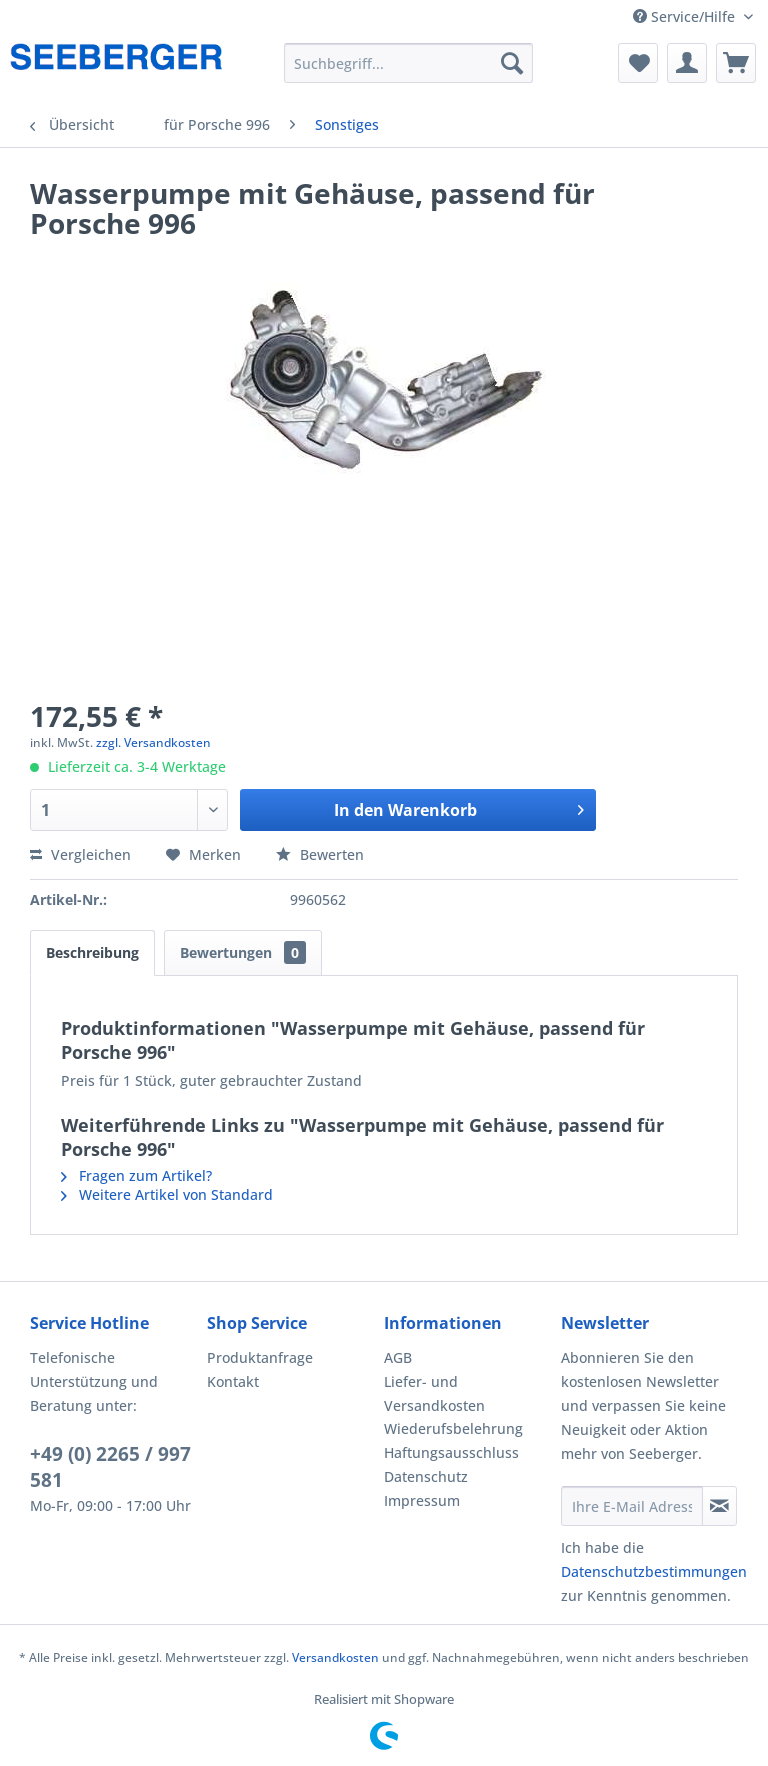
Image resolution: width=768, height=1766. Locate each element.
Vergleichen (80, 854)
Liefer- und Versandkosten (434, 1393)
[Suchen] (512, 63)
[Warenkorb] (736, 63)
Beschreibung (92, 952)
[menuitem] (409, 63)
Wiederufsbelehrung (453, 1428)
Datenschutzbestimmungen (654, 1571)
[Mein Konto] (687, 63)
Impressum (422, 1500)
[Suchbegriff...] (409, 63)
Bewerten (320, 854)
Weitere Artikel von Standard (167, 1194)
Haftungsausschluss (451, 1452)
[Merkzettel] (638, 63)
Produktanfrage (260, 1357)
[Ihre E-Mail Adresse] (632, 1506)
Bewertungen (243, 952)
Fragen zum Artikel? (136, 1175)
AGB (398, 1357)
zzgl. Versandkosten (153, 742)
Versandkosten (335, 1657)
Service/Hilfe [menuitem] (686, 16)
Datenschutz (426, 1476)
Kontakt (233, 1381)
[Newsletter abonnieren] (719, 1506)
